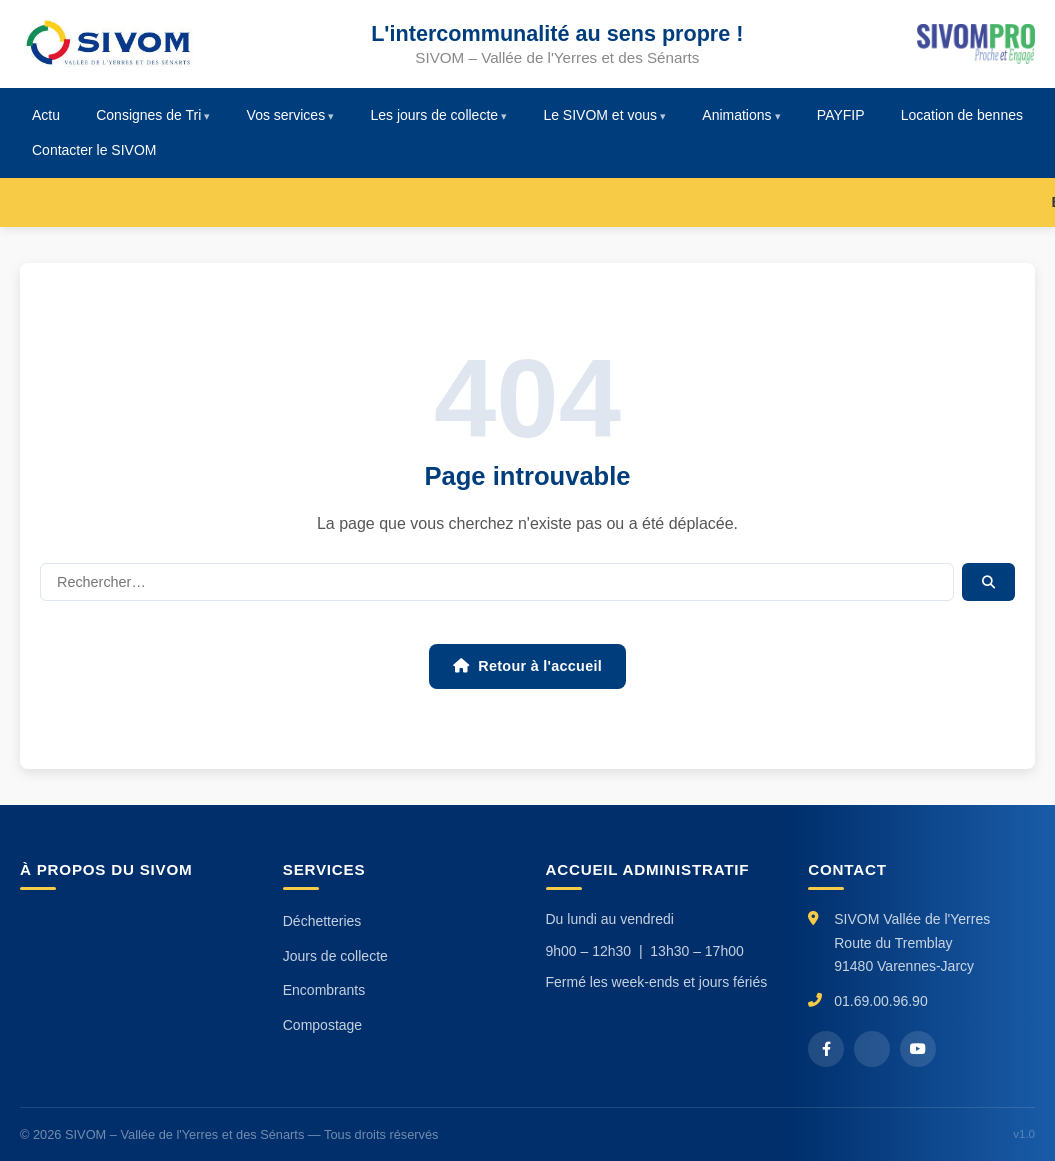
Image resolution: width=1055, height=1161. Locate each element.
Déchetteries (322, 921)
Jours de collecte (335, 956)
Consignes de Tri (148, 115)
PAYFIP (841, 115)
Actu (46, 115)
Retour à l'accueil (527, 666)
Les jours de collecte (434, 115)
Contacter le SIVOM (94, 150)
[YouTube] (918, 1049)
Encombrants (324, 990)
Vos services (286, 115)
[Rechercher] (497, 582)
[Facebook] (826, 1049)
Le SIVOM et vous (600, 115)
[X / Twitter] (872, 1049)
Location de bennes (962, 115)
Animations (736, 115)
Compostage (322, 1025)
